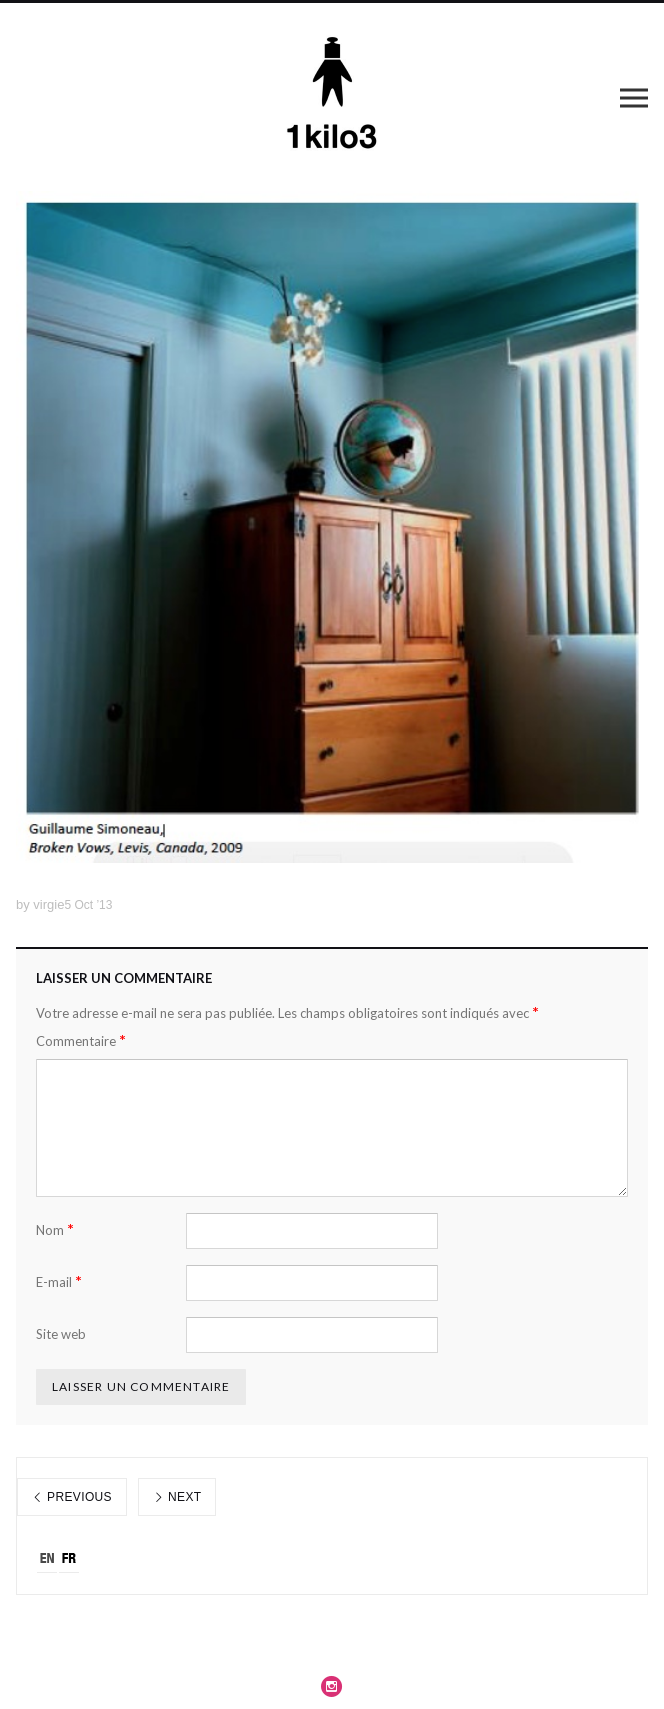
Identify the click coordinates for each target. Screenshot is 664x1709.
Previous (72, 1497)
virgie (48, 904)
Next (177, 1497)
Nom (55, 1229)
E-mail (59, 1281)
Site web (61, 1334)
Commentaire (81, 1040)
